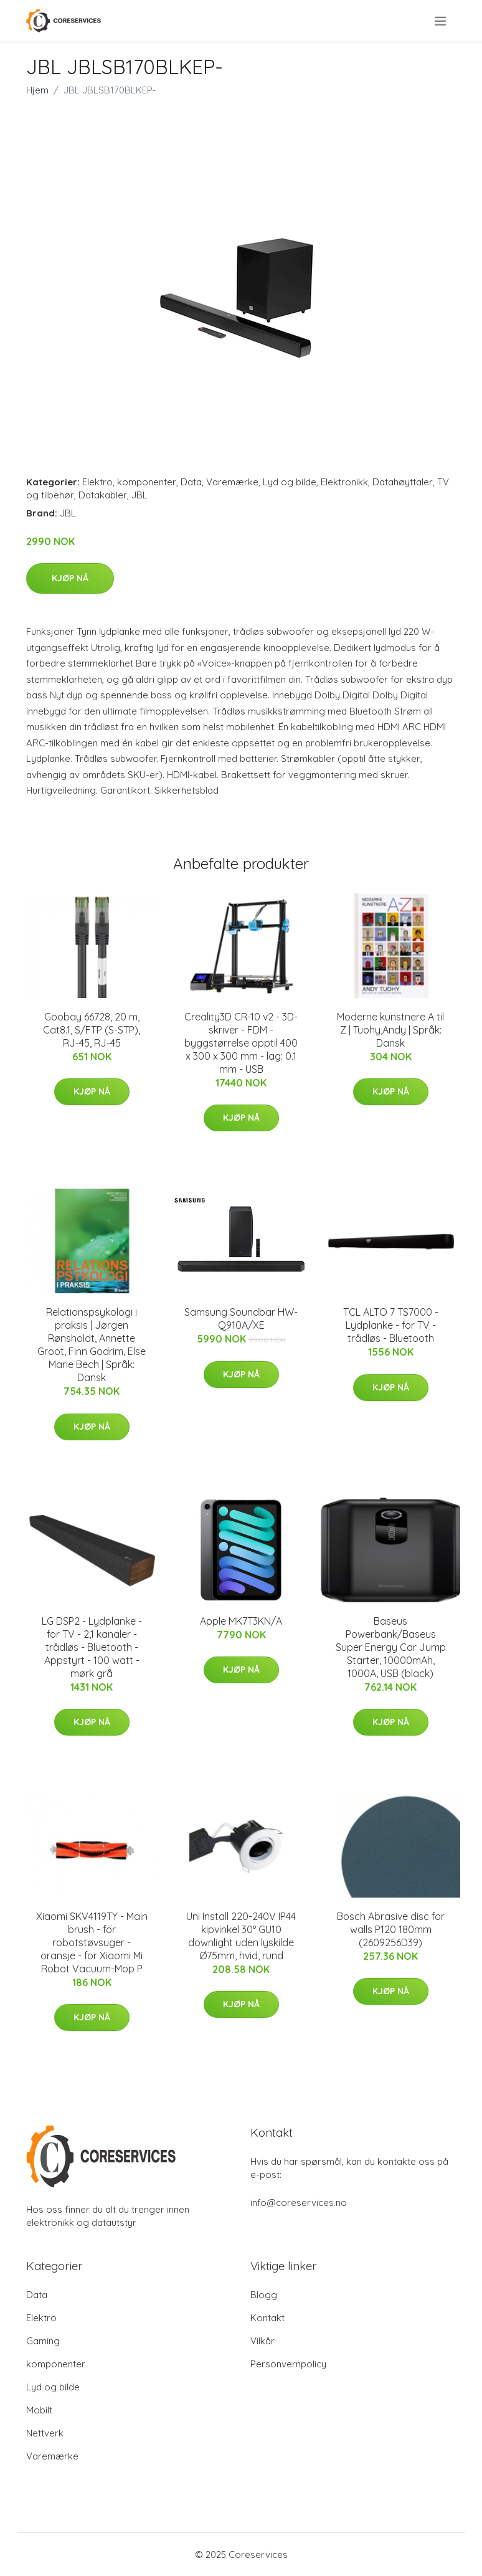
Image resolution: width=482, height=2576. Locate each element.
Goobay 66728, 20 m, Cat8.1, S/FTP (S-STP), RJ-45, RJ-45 (91, 1029)
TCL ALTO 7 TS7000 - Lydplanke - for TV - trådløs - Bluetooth (390, 1325)
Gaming (43, 2341)
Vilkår (262, 2341)
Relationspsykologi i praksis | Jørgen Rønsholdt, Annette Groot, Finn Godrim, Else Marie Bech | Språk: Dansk (91, 1345)
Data (191, 482)
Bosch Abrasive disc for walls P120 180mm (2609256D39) (391, 1929)
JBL (139, 495)
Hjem (37, 90)
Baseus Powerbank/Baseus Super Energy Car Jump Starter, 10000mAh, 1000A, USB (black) (391, 1647)
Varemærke (232, 482)
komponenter (146, 482)
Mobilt (39, 2410)
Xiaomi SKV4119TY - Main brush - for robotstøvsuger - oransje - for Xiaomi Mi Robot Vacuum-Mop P (92, 1942)
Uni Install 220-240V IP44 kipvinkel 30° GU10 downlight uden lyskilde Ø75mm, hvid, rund (241, 1936)
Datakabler (102, 495)
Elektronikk (344, 482)
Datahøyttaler (402, 482)
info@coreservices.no (298, 2202)
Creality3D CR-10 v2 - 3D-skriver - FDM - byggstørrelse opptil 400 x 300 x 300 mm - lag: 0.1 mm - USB (241, 1042)
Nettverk (45, 2433)
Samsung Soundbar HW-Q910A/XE (241, 1318)
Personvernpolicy (288, 2364)
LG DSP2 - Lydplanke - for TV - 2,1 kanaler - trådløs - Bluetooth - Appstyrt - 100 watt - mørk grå (92, 1647)
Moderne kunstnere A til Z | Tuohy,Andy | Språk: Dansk (390, 1029)
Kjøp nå (70, 578)
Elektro (97, 482)
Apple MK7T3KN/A (241, 1621)
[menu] (441, 21)
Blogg (263, 2295)
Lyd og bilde (289, 482)
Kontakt (267, 2318)
